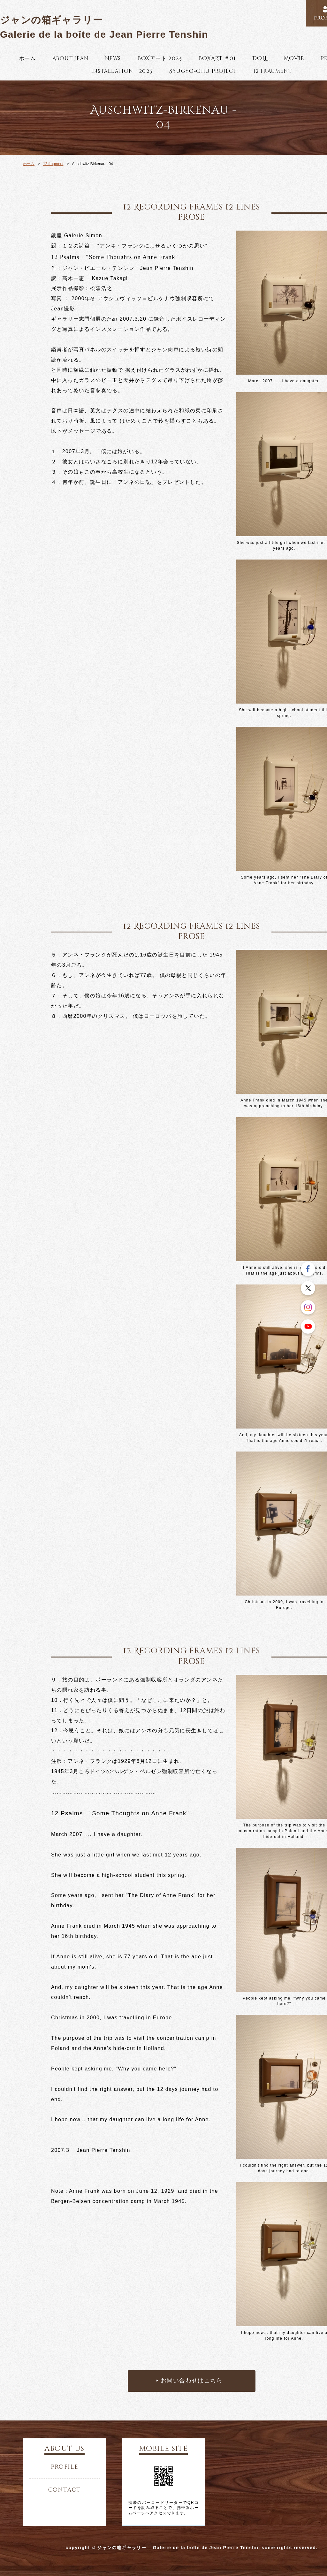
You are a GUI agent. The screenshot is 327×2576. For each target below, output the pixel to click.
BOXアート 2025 (160, 58)
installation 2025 (122, 71)
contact (64, 2490)
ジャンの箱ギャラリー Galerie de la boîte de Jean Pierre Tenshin (104, 27)
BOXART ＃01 (217, 58)
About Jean (70, 58)
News (113, 58)
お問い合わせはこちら (192, 2381)
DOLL (259, 58)
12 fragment (273, 71)
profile (65, 2467)
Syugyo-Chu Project (203, 71)
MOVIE (294, 58)
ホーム (27, 58)
